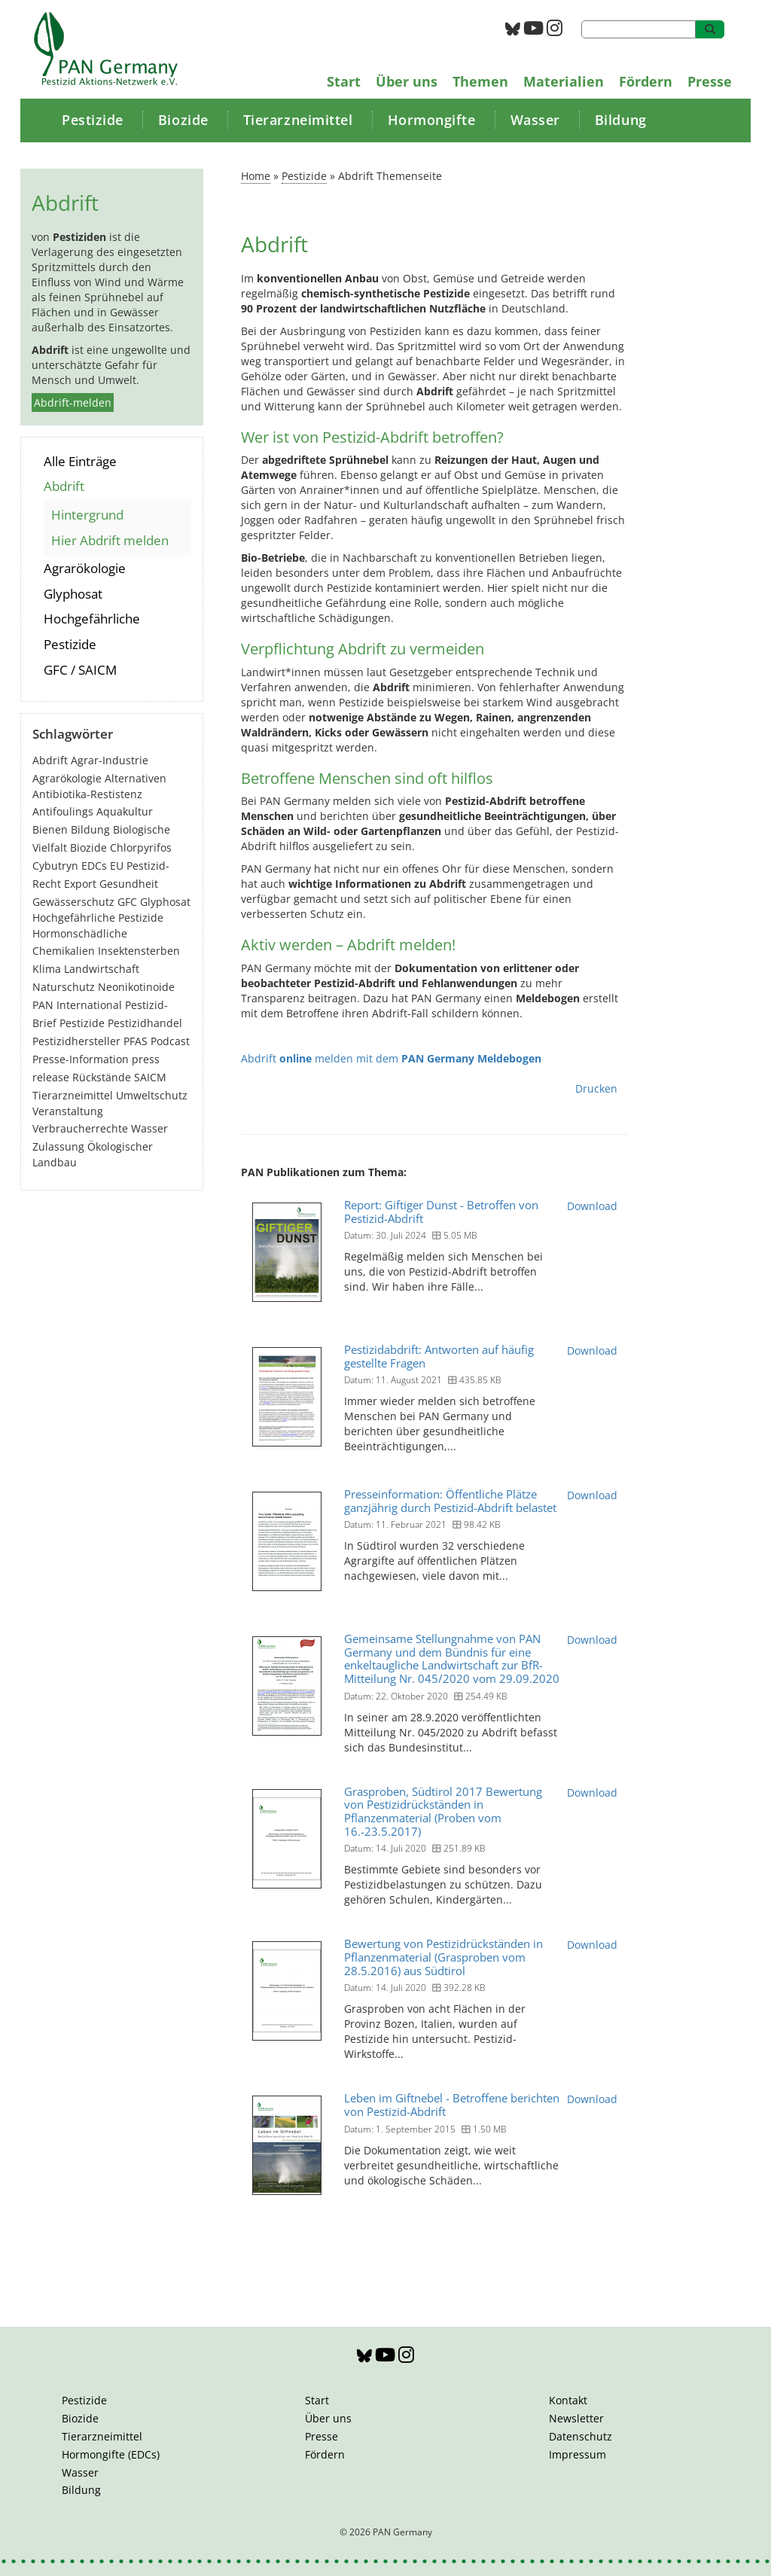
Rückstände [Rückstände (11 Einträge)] (101, 1077)
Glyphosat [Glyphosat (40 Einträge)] (165, 902)
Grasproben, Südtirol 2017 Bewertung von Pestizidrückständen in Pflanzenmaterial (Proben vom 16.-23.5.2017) (443, 1811)
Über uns (406, 81)
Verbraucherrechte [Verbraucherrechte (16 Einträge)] (80, 1128)
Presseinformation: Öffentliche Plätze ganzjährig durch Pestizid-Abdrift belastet (450, 1500)
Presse (709, 81)
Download (592, 1206)
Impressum (577, 2454)
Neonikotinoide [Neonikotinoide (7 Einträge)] (136, 987)
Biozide (183, 120)
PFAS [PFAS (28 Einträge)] (135, 1041)
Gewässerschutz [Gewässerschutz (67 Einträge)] (73, 902)
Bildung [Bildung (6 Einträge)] (90, 829)
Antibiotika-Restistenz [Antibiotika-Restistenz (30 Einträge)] (87, 794)
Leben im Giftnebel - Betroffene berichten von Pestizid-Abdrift (451, 2104)
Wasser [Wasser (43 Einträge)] (149, 1128)
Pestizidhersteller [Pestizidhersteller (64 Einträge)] (76, 1041)
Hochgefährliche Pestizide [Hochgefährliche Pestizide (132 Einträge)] (97, 917)
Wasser (535, 120)
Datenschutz (580, 2436)
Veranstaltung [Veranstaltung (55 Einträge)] (67, 1111)
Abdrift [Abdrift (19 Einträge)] (50, 760)
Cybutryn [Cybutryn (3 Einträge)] (55, 865)
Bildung (621, 120)
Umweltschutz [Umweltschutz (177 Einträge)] (151, 1095)
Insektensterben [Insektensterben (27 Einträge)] (139, 951)
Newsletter (576, 2418)
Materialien (563, 81)
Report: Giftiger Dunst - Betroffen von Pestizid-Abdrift (441, 1211)
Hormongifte (432, 120)
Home (255, 176)
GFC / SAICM (80, 669)
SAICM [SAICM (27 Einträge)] (150, 1077)
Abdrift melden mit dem (391, 1058)
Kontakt (568, 2400)
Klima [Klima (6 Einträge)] (46, 969)
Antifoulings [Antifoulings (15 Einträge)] (62, 811)
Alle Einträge (80, 461)
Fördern (645, 81)
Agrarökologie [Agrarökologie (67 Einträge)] (67, 778)
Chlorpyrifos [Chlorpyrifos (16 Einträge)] (141, 847)
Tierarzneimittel (298, 120)
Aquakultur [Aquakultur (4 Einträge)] (124, 811)
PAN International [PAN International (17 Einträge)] (77, 1005)
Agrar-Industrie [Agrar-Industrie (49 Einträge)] (109, 760)
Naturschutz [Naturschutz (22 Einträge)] (63, 987)
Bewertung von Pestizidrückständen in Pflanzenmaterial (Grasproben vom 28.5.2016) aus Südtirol (443, 1956)
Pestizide (92, 120)
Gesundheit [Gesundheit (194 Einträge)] (128, 883)
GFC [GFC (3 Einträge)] (127, 902)
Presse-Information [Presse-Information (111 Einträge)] (80, 1059)
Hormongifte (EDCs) (111, 2454)
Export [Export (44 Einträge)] (80, 883)
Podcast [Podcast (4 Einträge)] (170, 1041)
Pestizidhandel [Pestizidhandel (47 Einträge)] (145, 1023)
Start (344, 81)
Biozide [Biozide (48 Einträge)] (88, 847)
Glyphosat (73, 593)
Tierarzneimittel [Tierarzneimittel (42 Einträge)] (72, 1095)
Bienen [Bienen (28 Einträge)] (50, 829)
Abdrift (64, 486)
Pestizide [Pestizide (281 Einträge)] (82, 1023)
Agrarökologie (85, 568)
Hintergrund (87, 514)
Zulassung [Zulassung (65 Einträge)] (58, 1146)
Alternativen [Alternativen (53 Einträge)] (135, 778)
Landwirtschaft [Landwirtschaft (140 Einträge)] (101, 969)
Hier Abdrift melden (110, 540)
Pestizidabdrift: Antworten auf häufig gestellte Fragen (439, 1356)
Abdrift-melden (72, 402)
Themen (480, 81)
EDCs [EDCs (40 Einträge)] (94, 865)
